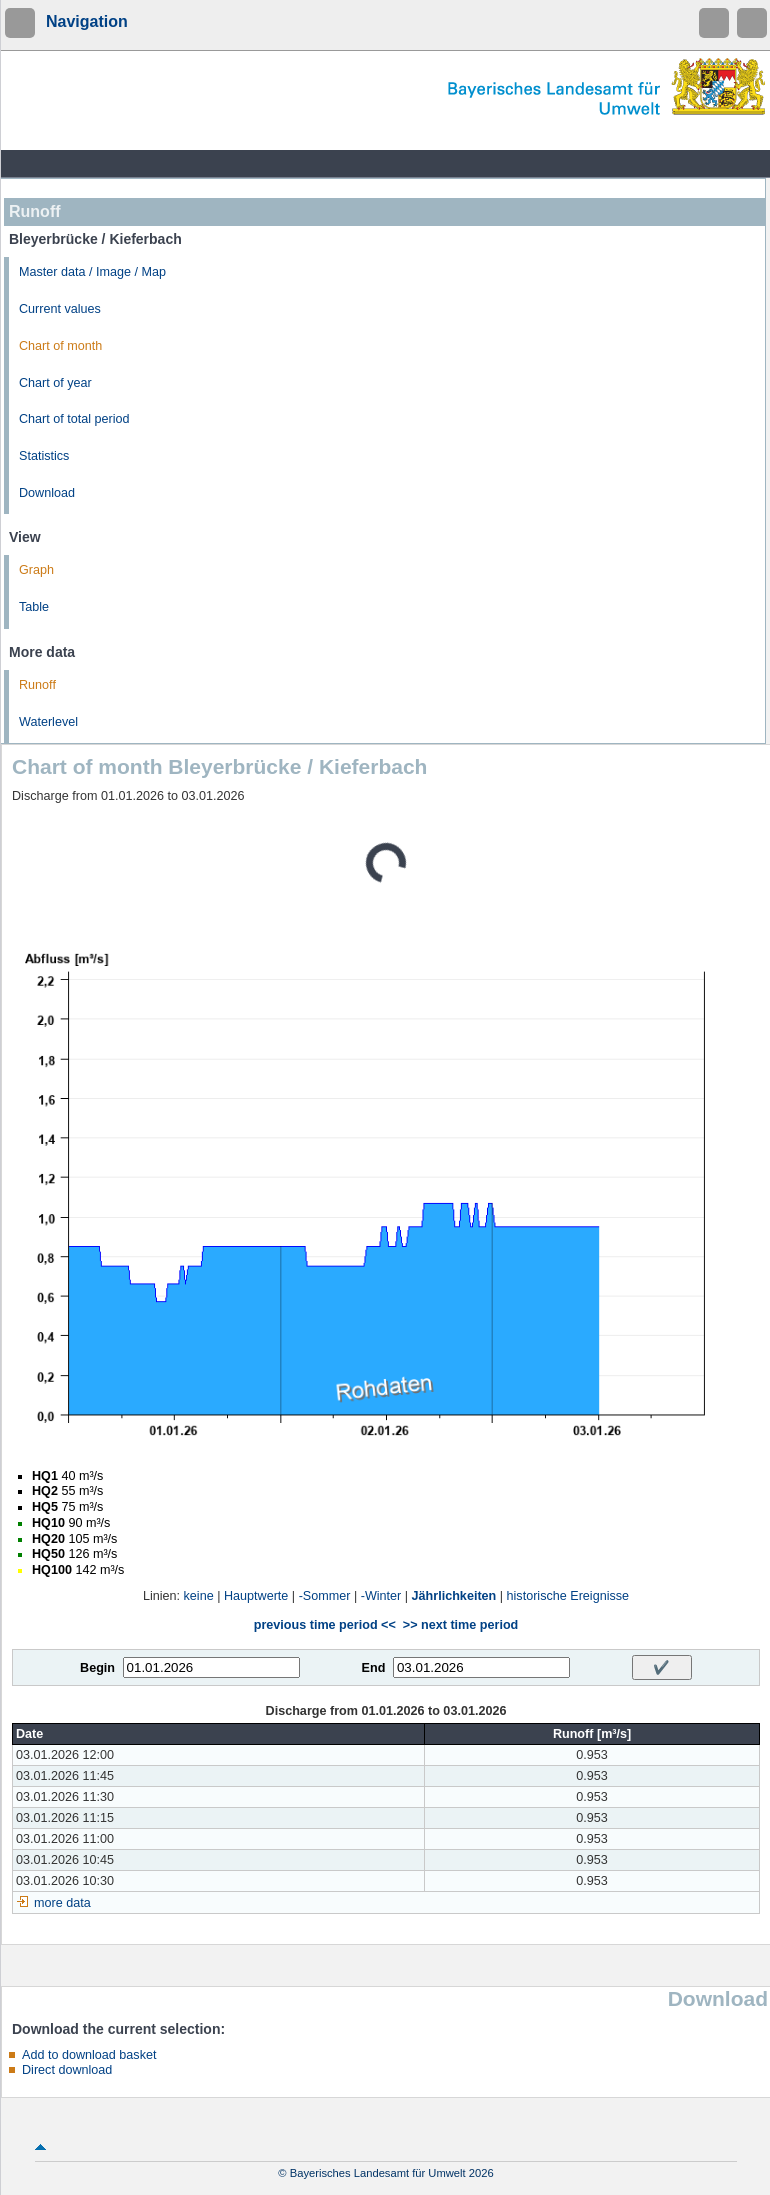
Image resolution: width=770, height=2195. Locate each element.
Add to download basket (89, 2055)
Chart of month (60, 346)
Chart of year (55, 383)
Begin (97, 1668)
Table (34, 607)
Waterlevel (48, 722)
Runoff (37, 685)
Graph (36, 570)
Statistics (44, 456)
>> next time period (460, 1625)
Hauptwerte (256, 1596)
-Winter (381, 1596)
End (374, 1668)
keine (199, 1596)
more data (62, 1903)
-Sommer (325, 1596)
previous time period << (325, 1625)
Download (47, 493)
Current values (60, 309)
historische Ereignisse (568, 1596)
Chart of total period (74, 419)
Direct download (67, 2070)
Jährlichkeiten (454, 1596)
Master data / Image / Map (92, 272)
